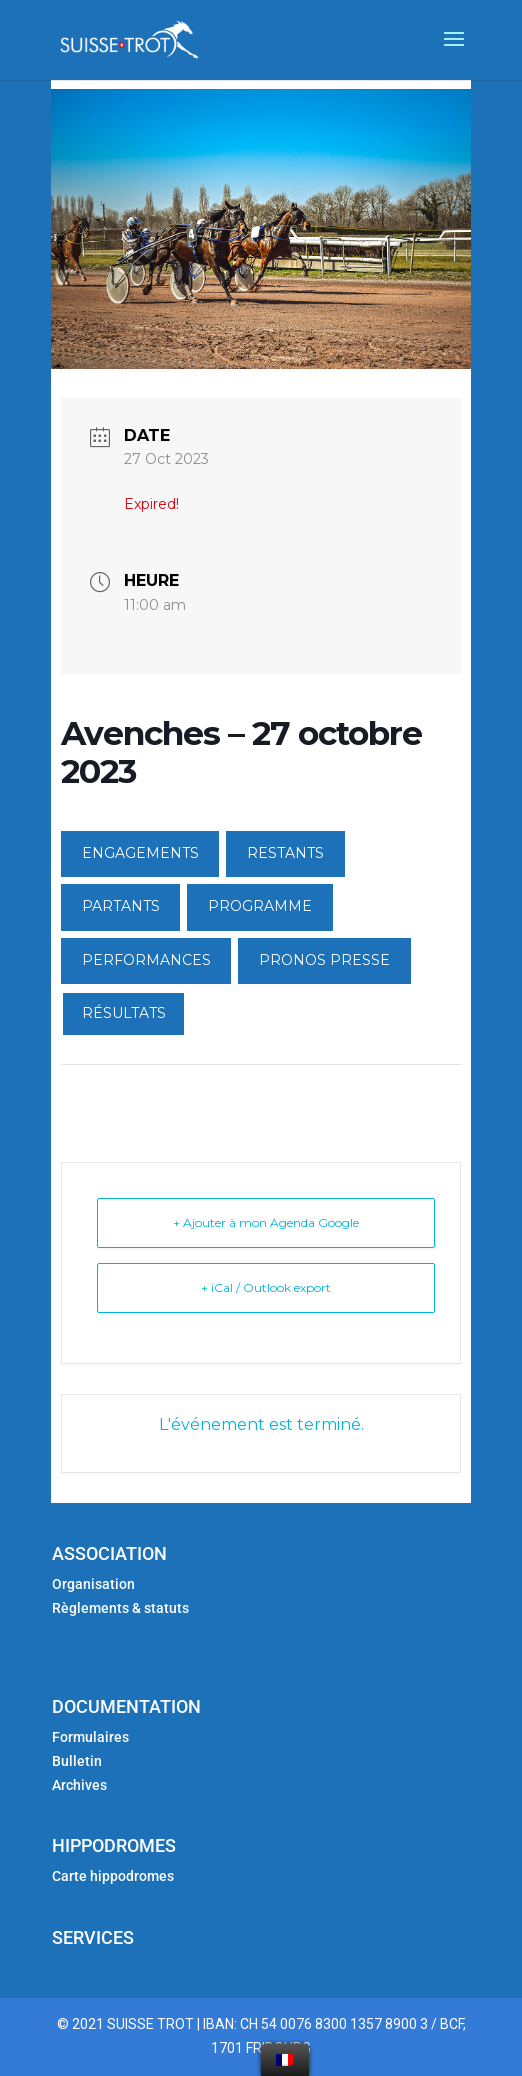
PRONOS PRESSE (324, 960)
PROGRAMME (260, 906)
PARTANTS (121, 906)
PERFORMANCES (146, 960)
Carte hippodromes (114, 1876)
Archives (79, 1785)
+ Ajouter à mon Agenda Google (266, 1222)
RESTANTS (285, 853)
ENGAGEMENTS (140, 853)
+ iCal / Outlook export (266, 1287)
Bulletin (77, 1761)
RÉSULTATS (124, 1013)
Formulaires (90, 1737)
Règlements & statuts (120, 1608)
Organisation (93, 1584)
